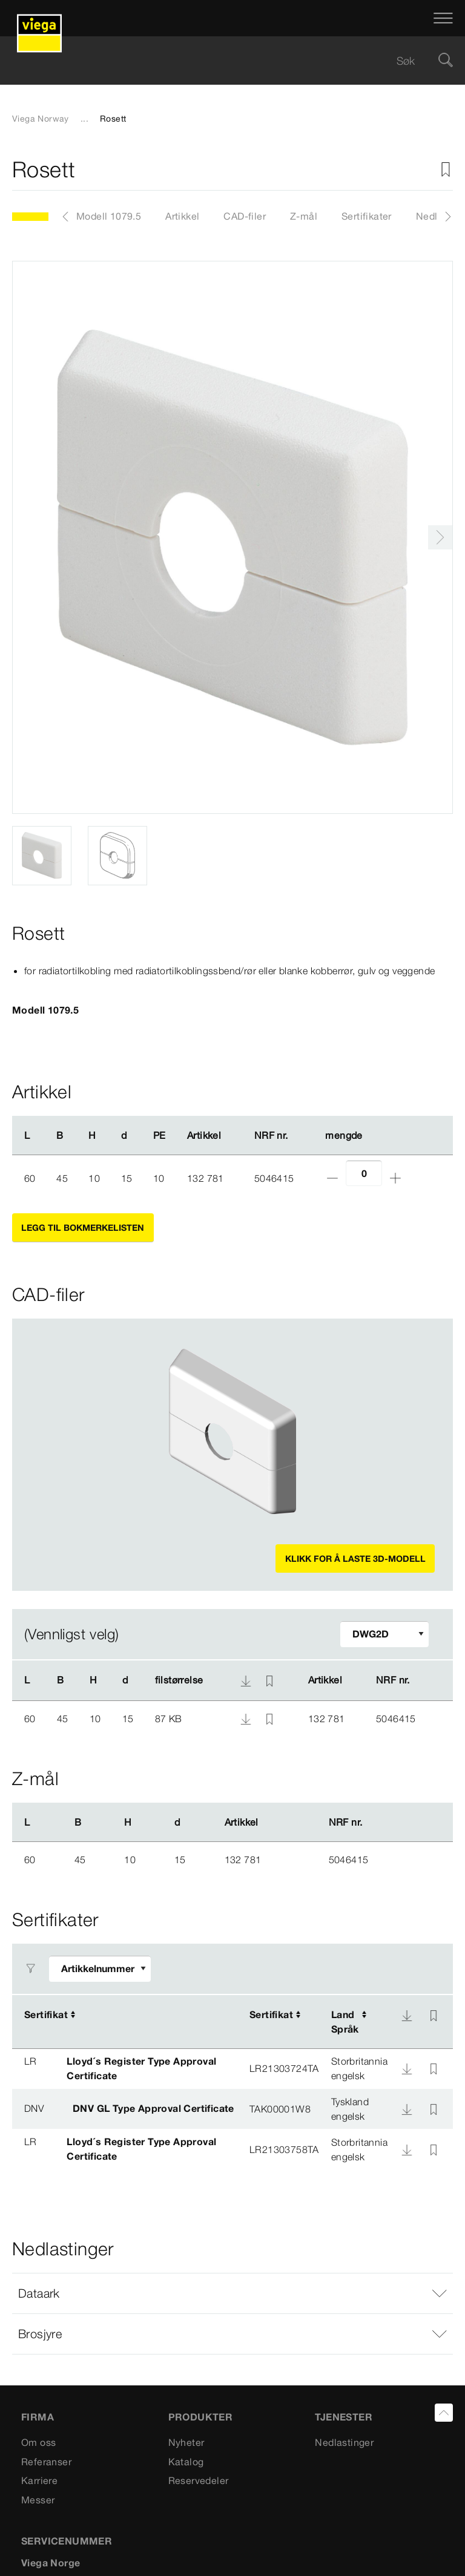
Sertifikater (366, 216)
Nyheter (186, 2442)
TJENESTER (343, 2417)
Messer (37, 2500)
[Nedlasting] (407, 2015)
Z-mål (303, 216)
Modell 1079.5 (108, 216)
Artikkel (182, 216)
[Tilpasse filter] (384, 1634)
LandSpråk (345, 2021)
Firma (37, 2417)
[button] (232, 2293)
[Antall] (364, 1173)
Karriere (39, 2480)
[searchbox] (222, 61)
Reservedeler (198, 2480)
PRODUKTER (200, 2417)
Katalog (186, 2462)
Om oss (38, 2442)
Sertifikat (46, 2014)
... (84, 118)
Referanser (46, 2462)
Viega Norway (40, 118)
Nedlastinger (344, 2442)
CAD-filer (244, 216)
